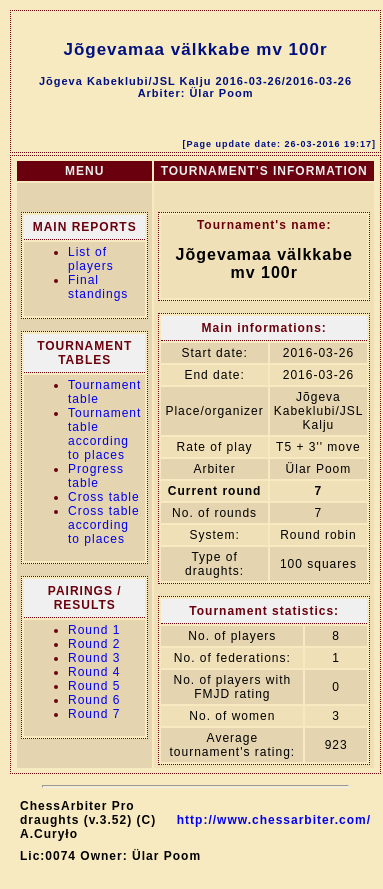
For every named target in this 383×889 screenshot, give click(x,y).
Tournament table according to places (104, 434)
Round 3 (94, 658)
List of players (91, 259)
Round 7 (94, 714)
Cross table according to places (104, 525)
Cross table (104, 497)
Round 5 (94, 686)
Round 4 (94, 672)
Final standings (98, 287)
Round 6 (94, 700)
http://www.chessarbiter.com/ (274, 820)
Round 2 (94, 644)
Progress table (96, 476)
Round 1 (94, 630)
